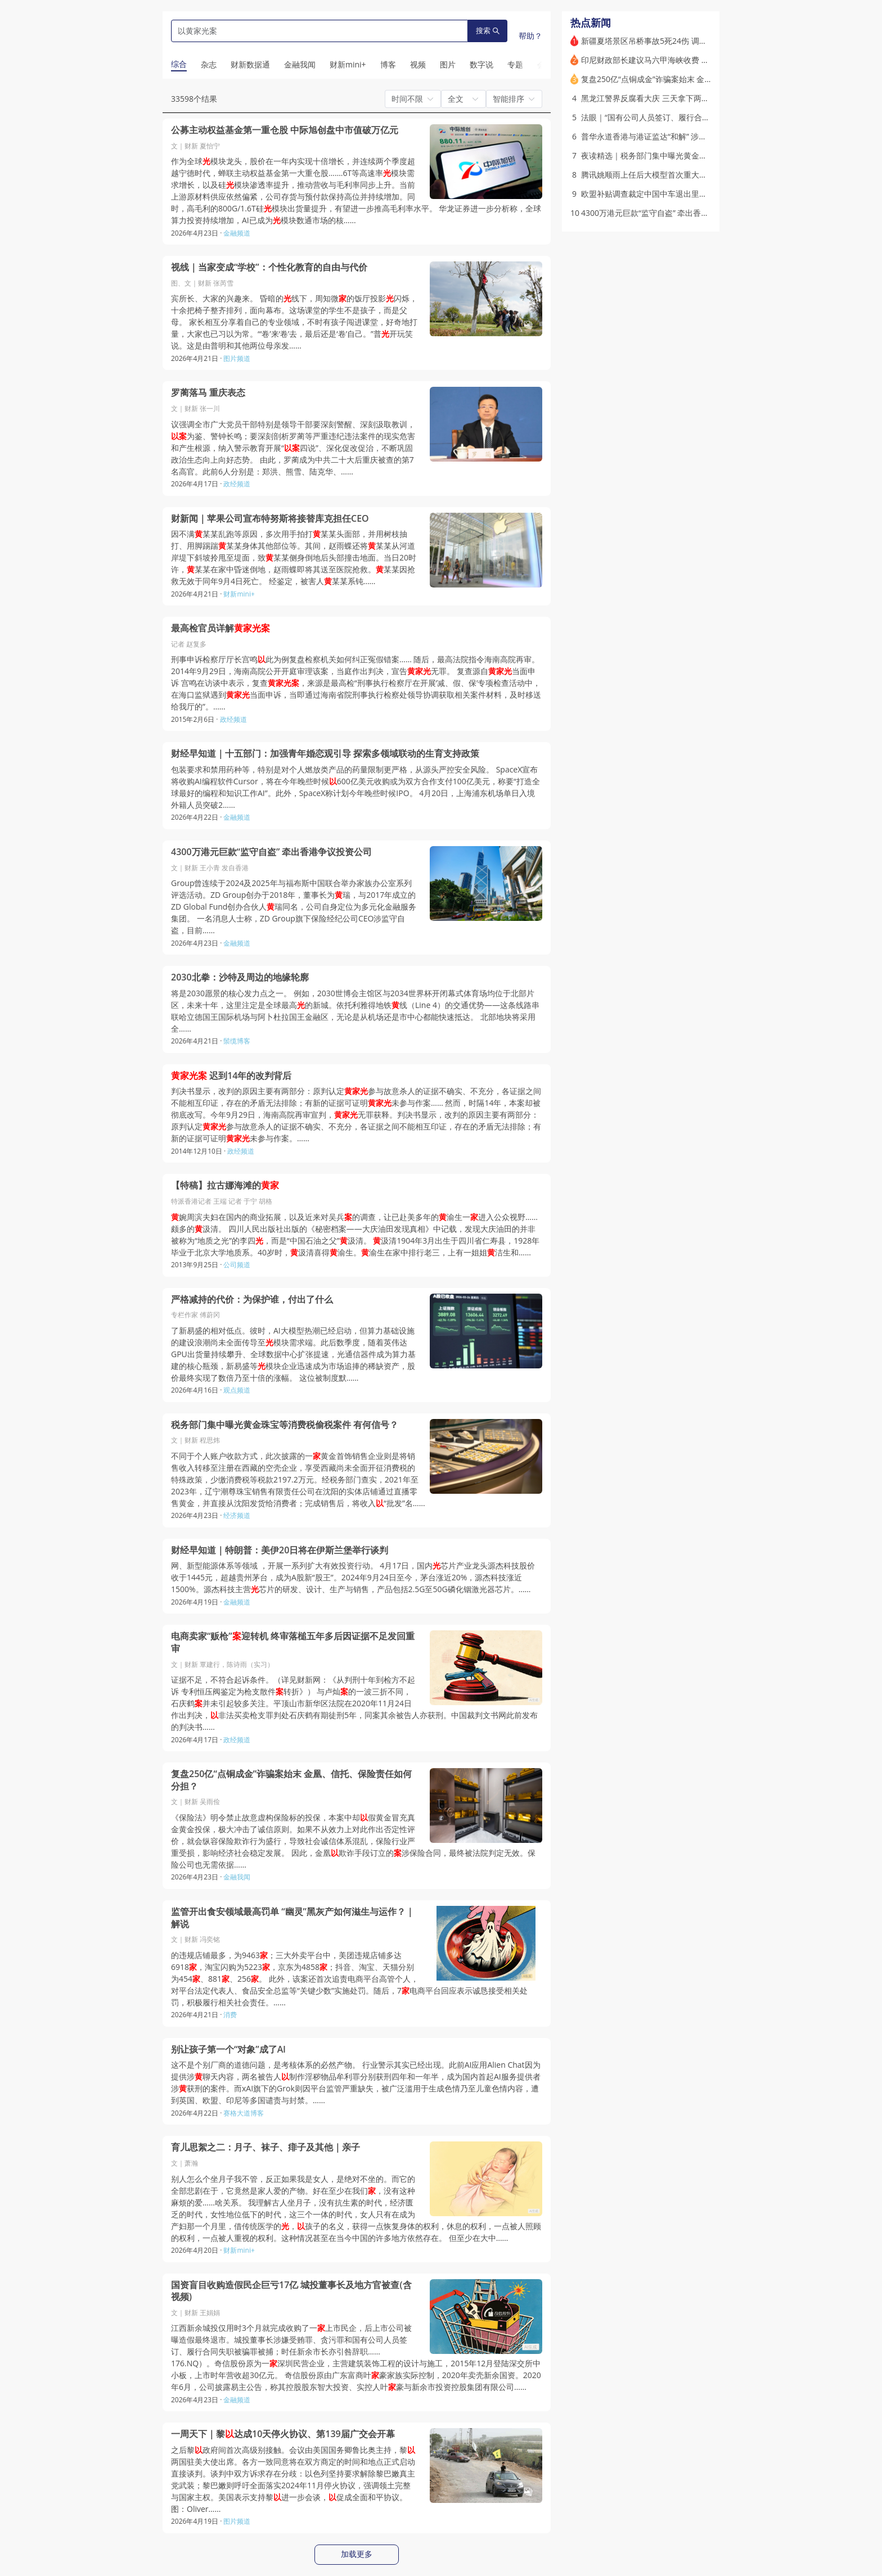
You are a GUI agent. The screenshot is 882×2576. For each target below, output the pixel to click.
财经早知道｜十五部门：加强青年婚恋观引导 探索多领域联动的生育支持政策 (325, 754)
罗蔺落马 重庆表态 (208, 393)
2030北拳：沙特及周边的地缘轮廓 (240, 977)
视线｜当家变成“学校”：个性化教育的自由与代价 (269, 267)
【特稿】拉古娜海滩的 (225, 1185)
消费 (230, 2014)
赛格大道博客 (243, 2113)
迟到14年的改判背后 (231, 1076)
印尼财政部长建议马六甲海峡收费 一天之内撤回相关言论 (680, 60)
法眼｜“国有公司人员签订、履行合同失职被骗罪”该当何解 (682, 117)
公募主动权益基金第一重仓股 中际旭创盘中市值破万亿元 (284, 130)
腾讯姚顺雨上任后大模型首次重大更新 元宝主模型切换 (676, 174)
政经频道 (236, 484)
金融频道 (236, 233)
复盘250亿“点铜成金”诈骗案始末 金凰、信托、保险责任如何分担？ (291, 1780)
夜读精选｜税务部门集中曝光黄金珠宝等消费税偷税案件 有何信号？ (700, 155)
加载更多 (356, 2554)
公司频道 (236, 1264)
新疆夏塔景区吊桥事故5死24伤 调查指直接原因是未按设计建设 (691, 40)
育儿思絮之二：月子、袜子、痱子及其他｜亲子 (265, 2147)
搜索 (488, 30)
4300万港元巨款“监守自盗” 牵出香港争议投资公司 (271, 852)
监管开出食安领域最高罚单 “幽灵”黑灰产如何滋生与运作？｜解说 (293, 1918)
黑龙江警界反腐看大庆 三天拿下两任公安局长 (661, 98)
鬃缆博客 (236, 1041)
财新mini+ (238, 594)
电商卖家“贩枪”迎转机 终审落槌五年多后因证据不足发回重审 (293, 1642)
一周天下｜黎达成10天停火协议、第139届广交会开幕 (283, 2434)
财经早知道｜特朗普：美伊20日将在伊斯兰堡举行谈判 (279, 1550)
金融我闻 (236, 1877)
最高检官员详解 (220, 628)
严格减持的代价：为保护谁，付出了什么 (252, 1299)
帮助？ (530, 35)
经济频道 (236, 1515)
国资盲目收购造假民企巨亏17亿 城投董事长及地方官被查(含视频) (291, 2291)
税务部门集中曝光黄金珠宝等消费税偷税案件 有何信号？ (284, 1425)
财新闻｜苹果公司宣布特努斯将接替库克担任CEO (270, 519)
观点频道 (236, 1390)
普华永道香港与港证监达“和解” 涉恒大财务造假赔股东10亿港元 (691, 136)
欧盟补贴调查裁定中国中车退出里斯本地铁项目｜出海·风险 (684, 193)
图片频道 (236, 358)
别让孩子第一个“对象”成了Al (228, 2049)
